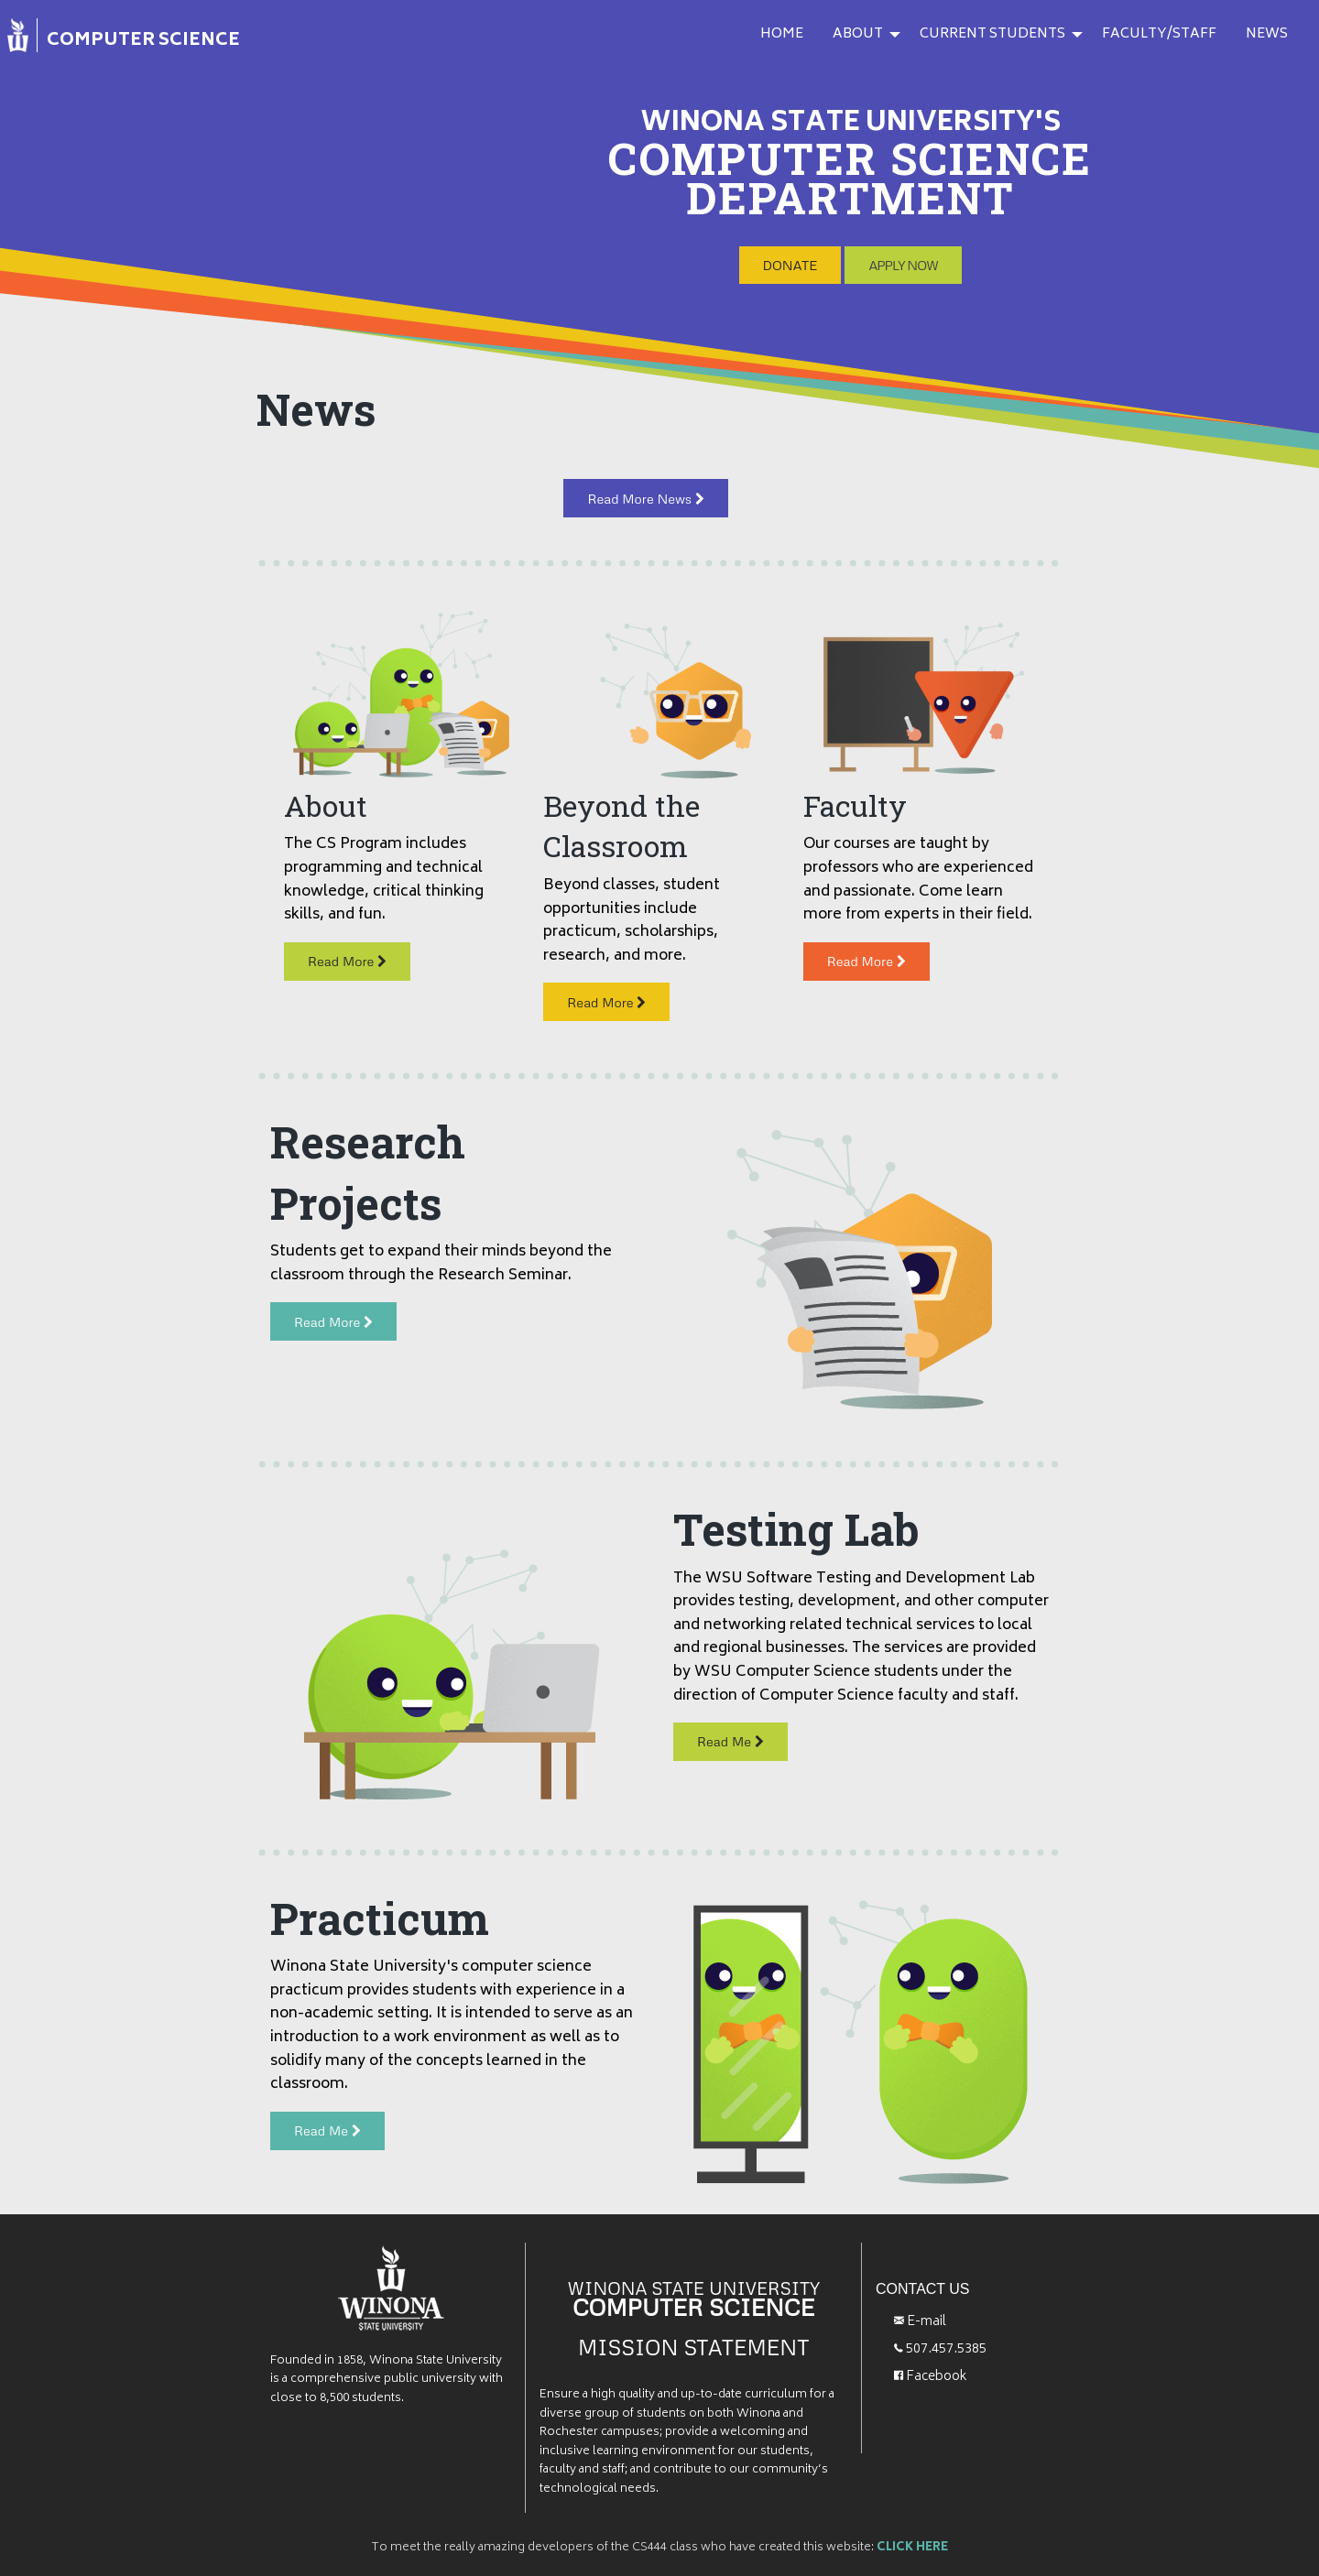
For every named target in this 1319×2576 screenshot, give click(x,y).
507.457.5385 (940, 2339)
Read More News (645, 488)
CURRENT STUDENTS (992, 34)
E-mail (920, 2312)
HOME (781, 34)
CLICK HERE (912, 2538)
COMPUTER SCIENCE (143, 41)
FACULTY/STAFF (1159, 34)
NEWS (1267, 34)
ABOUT (858, 34)
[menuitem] (134, 39)
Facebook (930, 2366)
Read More (347, 951)
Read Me (730, 1731)
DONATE (790, 255)
